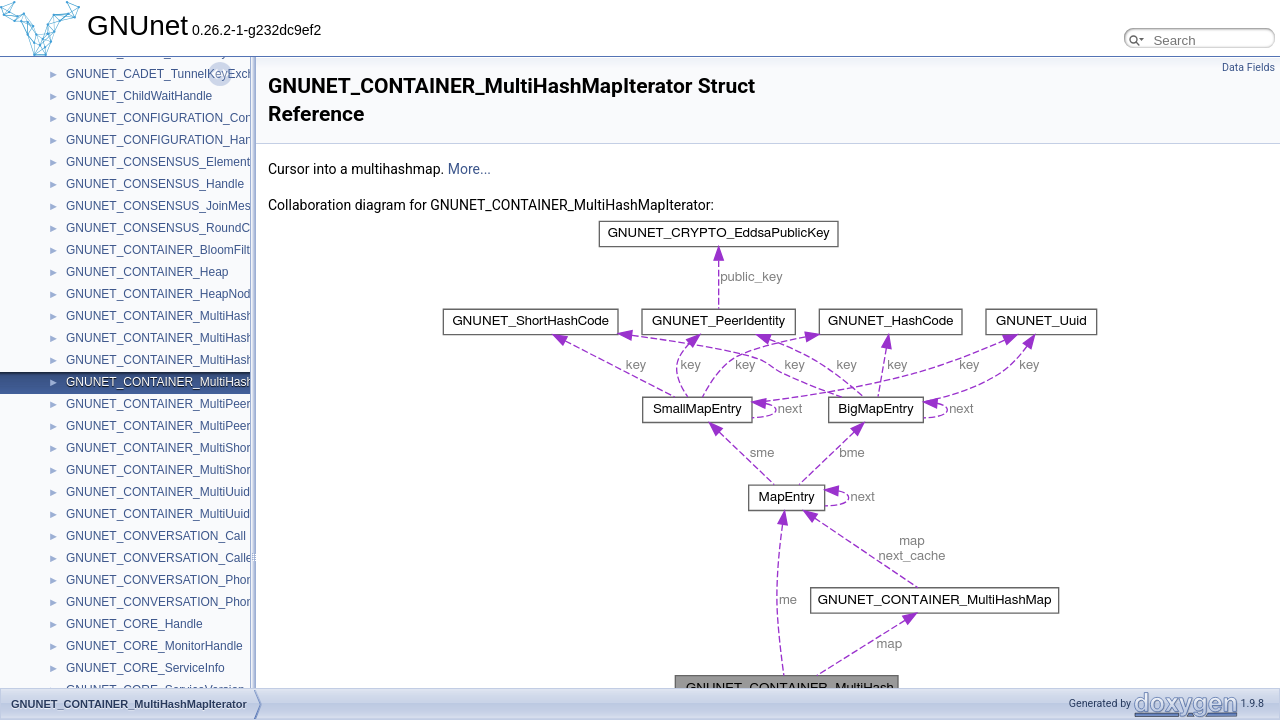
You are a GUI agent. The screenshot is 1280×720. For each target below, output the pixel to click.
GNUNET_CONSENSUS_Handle (155, 184)
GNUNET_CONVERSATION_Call (156, 536)
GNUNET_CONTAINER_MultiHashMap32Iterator (197, 360)
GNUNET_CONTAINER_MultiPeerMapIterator (189, 426)
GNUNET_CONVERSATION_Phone (163, 580)
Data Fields (1248, 67)
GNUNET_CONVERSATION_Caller (161, 558)
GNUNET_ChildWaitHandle (139, 96)
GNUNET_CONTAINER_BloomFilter (163, 250)
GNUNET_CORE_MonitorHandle (154, 646)
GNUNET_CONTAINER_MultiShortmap (171, 448)
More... (469, 169)
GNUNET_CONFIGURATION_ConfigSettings (187, 118)
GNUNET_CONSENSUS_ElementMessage (182, 162)
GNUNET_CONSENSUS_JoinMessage (171, 206)
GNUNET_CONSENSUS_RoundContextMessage (198, 228)
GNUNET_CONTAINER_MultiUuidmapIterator (188, 514)
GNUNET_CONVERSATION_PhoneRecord (182, 602)
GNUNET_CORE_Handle (134, 624)
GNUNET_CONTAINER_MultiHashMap (171, 316)
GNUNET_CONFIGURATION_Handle (167, 140)
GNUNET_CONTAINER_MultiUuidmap (169, 492)
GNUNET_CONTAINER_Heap (147, 272)
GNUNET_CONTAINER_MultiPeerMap (170, 404)
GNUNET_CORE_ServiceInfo (145, 668)
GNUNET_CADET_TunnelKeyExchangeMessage (198, 74)
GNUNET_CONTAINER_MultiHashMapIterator (190, 382)
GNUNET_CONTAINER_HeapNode (161, 294)
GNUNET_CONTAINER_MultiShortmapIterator (190, 470)
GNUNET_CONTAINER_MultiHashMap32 (178, 338)
